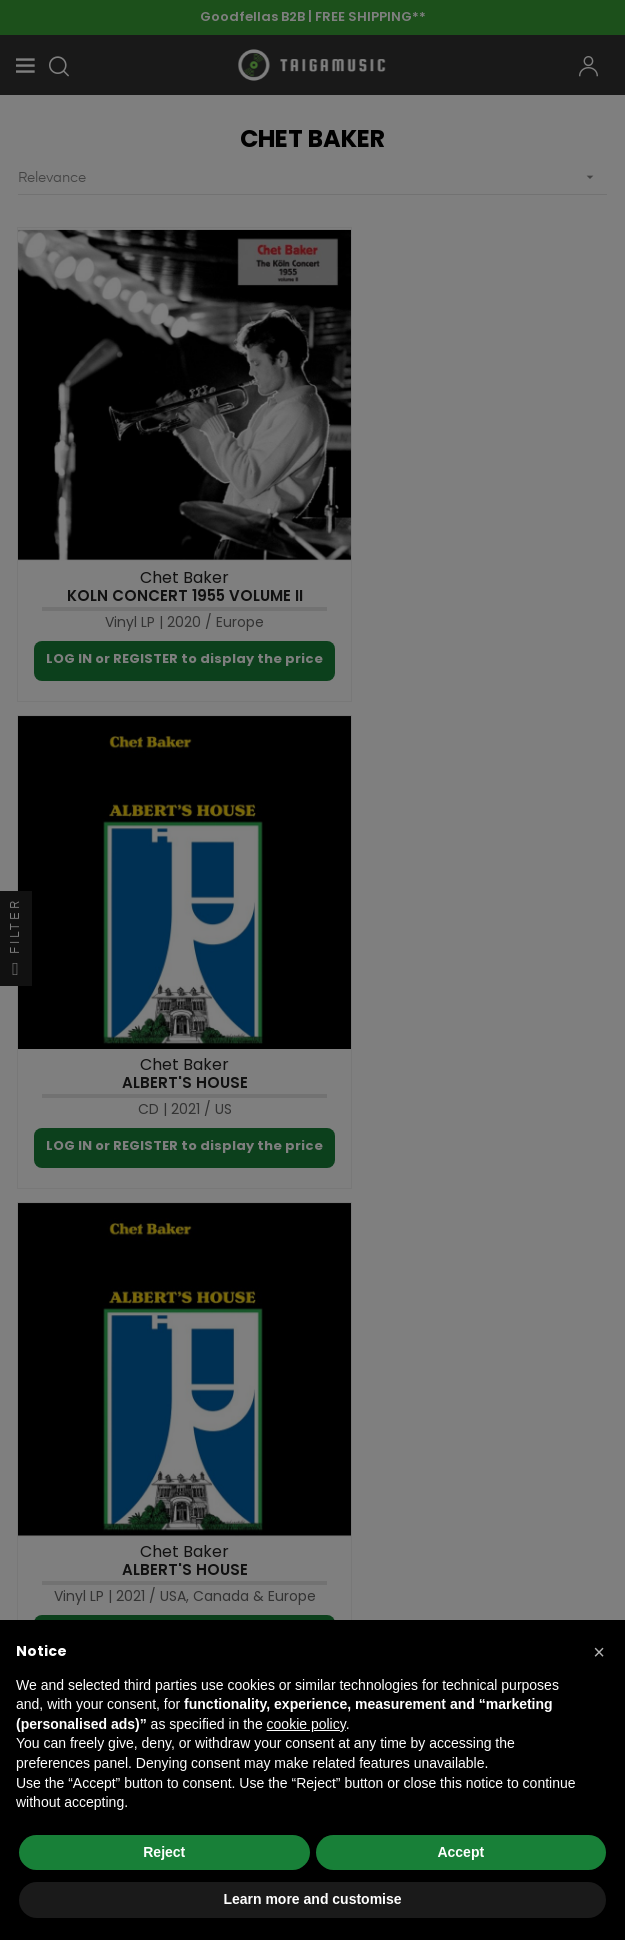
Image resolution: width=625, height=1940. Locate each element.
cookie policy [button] (306, 1724)
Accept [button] (460, 1852)
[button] (599, 1652)
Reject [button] (164, 1852)
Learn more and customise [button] (312, 1899)
